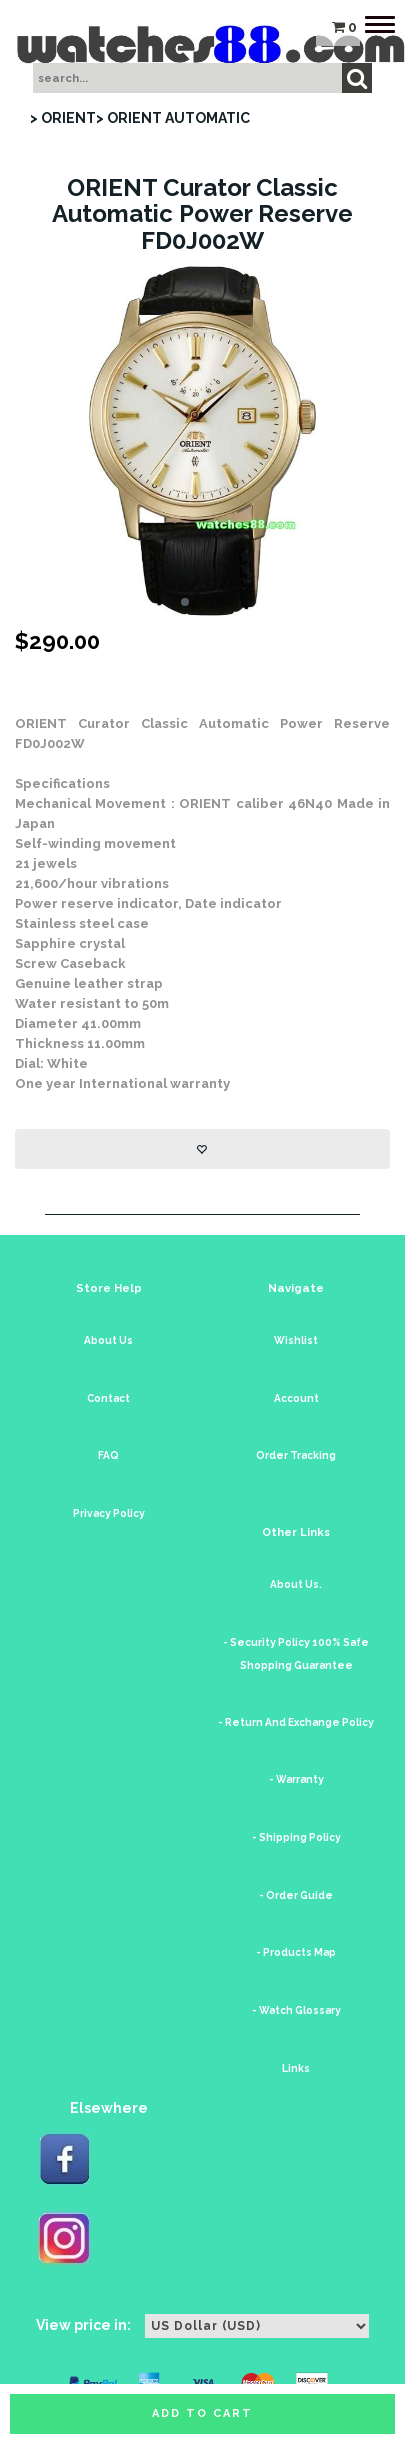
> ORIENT (63, 118)
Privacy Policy (109, 1513)
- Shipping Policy (296, 1837)
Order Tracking (296, 1455)
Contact (108, 1398)
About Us (108, 1340)
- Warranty (296, 1779)
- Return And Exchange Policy (296, 1722)
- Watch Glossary (296, 2010)
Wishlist (296, 1340)
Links (296, 2068)
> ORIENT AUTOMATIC (173, 118)
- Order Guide (296, 1895)
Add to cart (202, 2413)
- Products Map (296, 1952)
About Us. (296, 1584)
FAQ (108, 1455)
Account (296, 1398)
